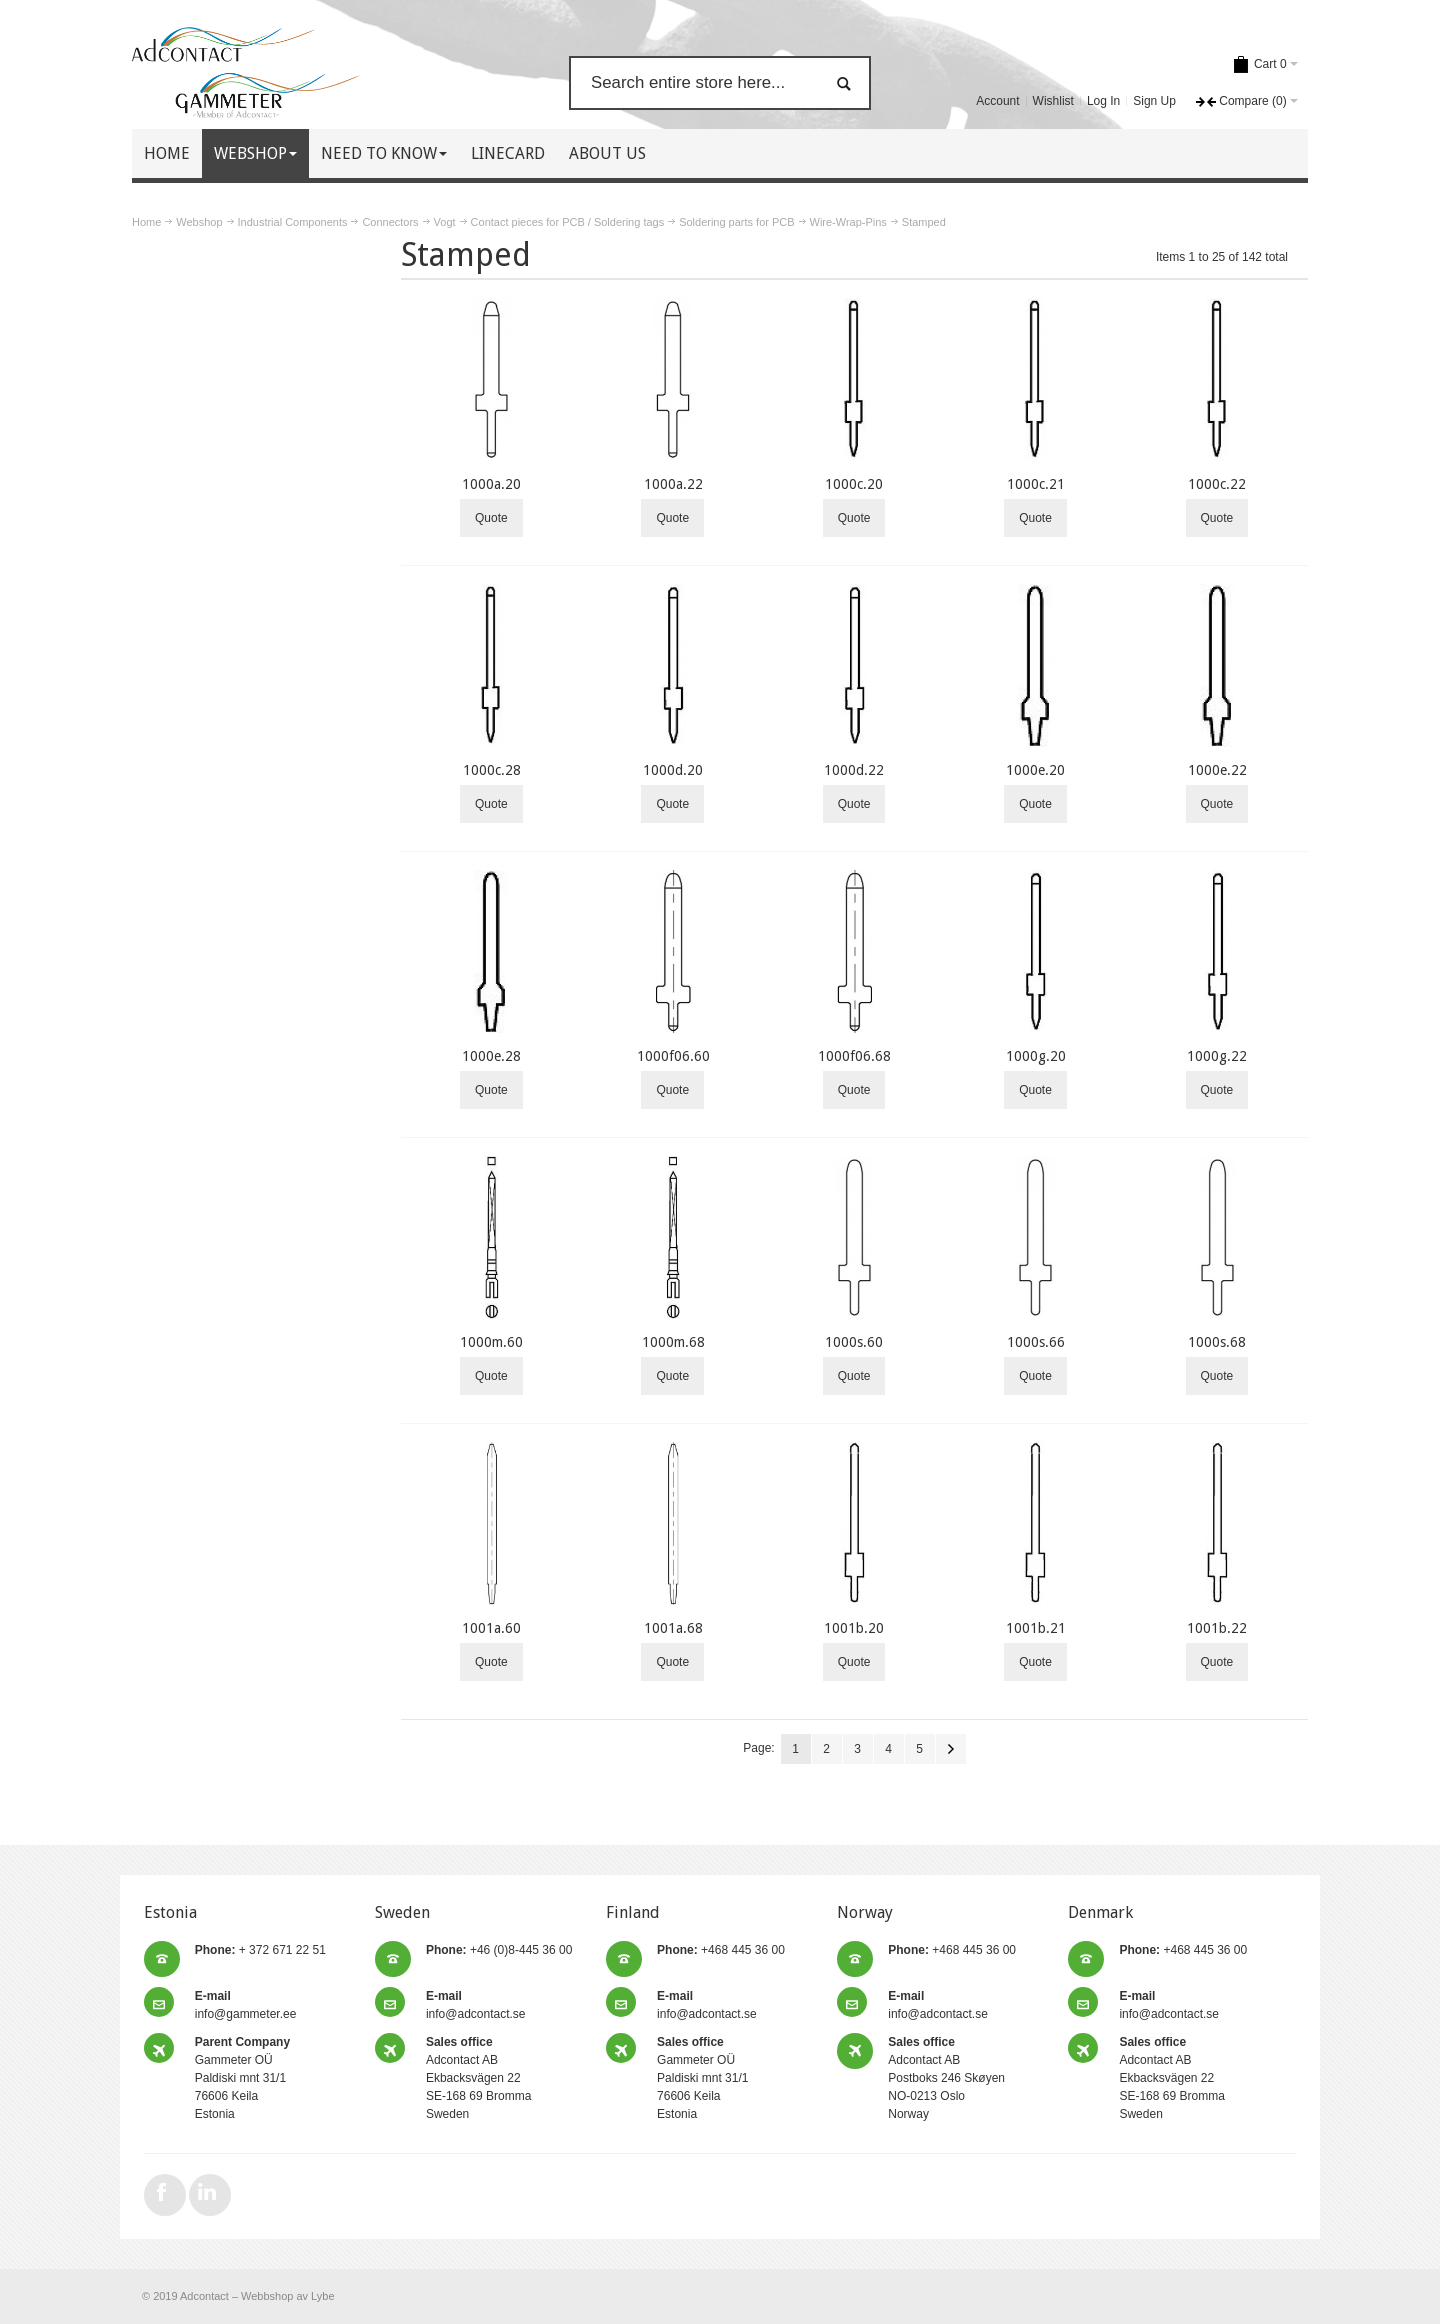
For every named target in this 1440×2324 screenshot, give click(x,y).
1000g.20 (1036, 1056)
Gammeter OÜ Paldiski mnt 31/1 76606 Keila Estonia (242, 2078)
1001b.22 (1217, 1628)
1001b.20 (854, 1628)
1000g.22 (1217, 1056)
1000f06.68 (854, 1056)
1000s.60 (854, 1342)
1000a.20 (491, 484)
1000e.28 (491, 1056)
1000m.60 (491, 1342)
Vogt (445, 222)
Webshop (199, 222)
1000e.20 (1035, 770)
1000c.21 (1036, 484)
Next (951, 1749)
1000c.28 (492, 770)
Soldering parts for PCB (736, 222)
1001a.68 (673, 1628)
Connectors (390, 222)
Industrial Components (293, 222)
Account (997, 101)
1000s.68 (1217, 1342)
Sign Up (1154, 101)
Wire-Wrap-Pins (848, 222)
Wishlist (1053, 101)
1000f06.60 (673, 1056)
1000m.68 (673, 1342)
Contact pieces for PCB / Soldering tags (568, 222)
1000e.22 (1217, 770)
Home (146, 222)
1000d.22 (854, 770)
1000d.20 (673, 770)
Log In (1103, 101)
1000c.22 (1217, 484)
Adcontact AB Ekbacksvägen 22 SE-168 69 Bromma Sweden (478, 2078)
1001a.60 (491, 1628)
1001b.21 (1036, 1628)
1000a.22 (673, 484)
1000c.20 (854, 484)
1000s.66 (1036, 1342)
